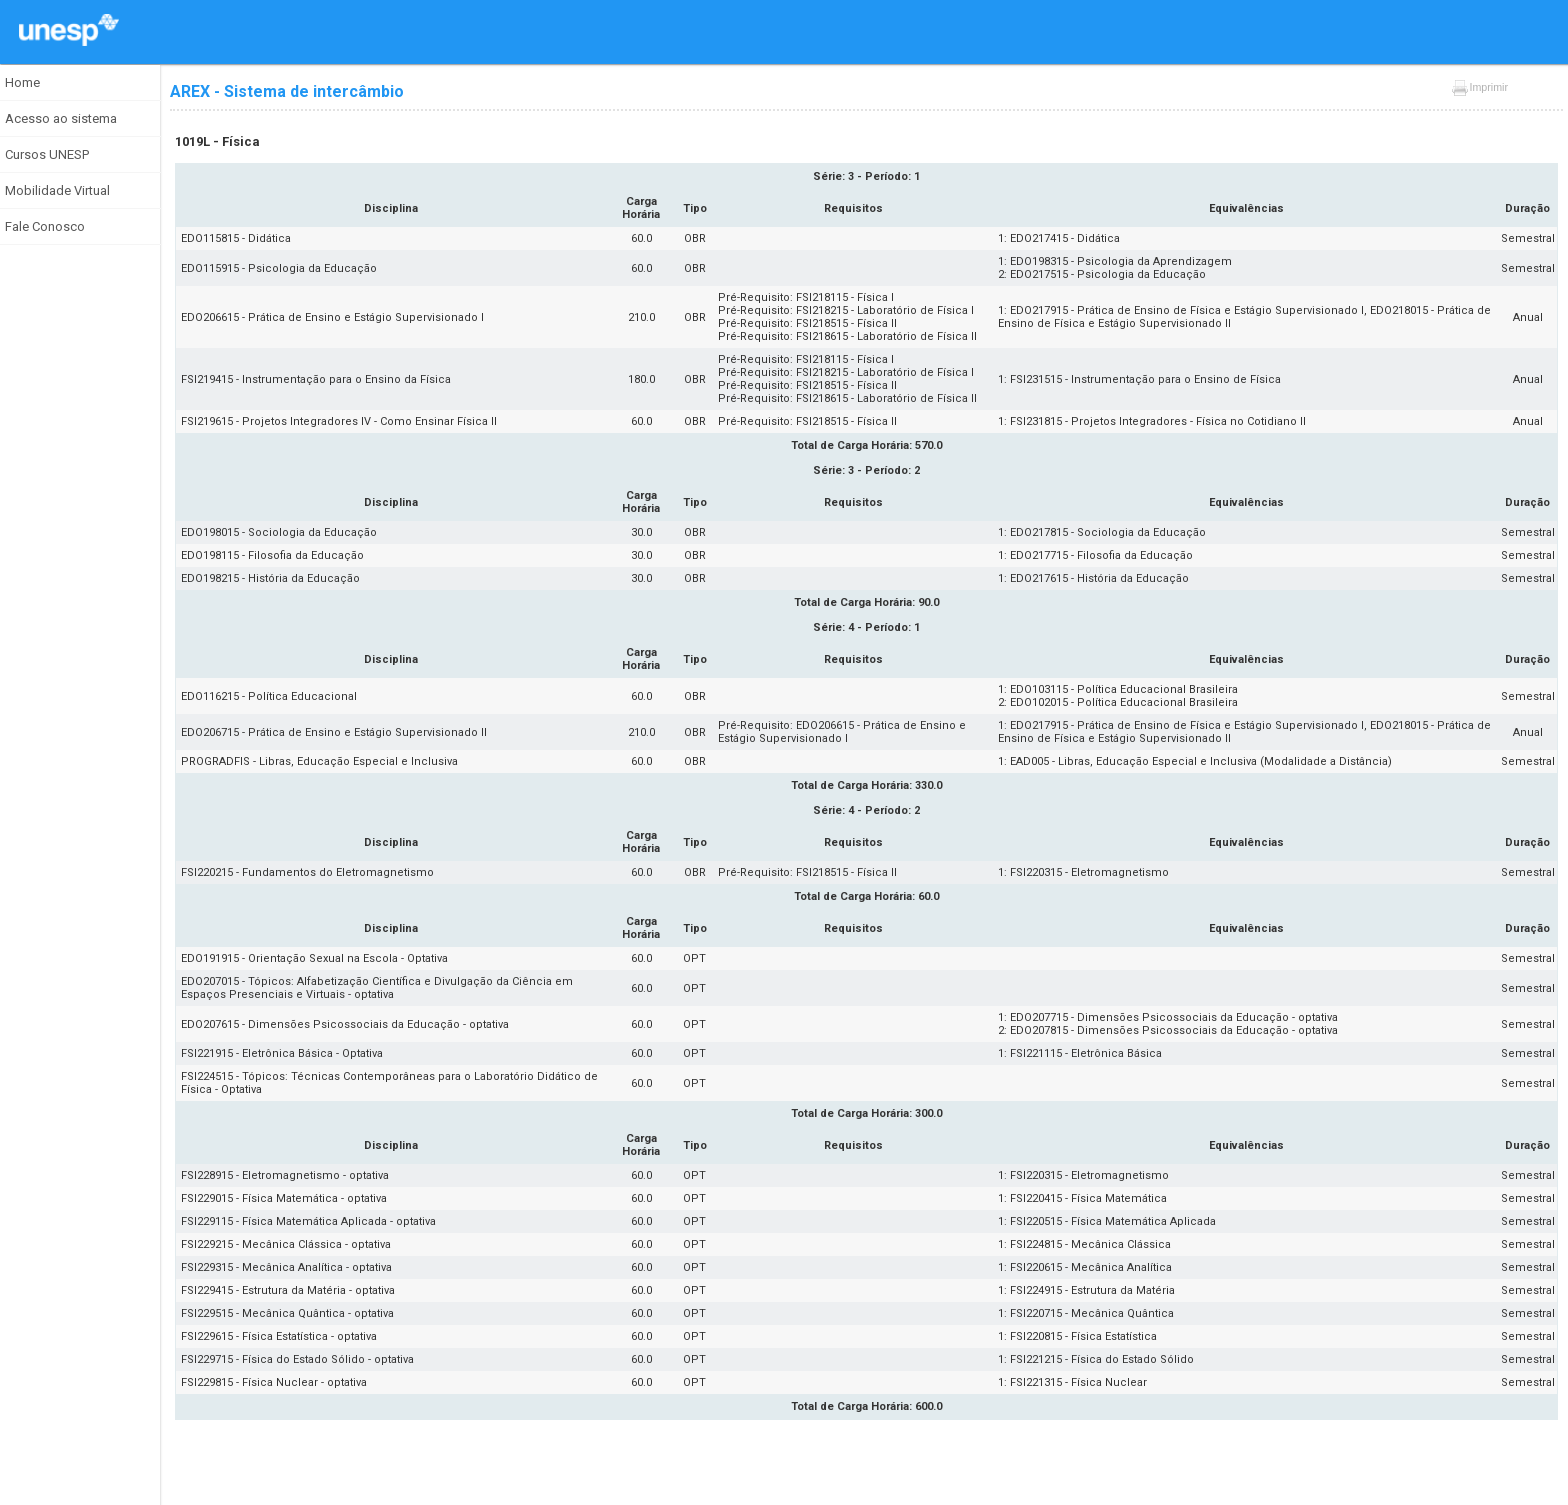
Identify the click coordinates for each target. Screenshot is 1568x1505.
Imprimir (1479, 88)
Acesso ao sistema (61, 118)
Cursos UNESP (47, 154)
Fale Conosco (45, 226)
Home (22, 82)
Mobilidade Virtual (57, 190)
